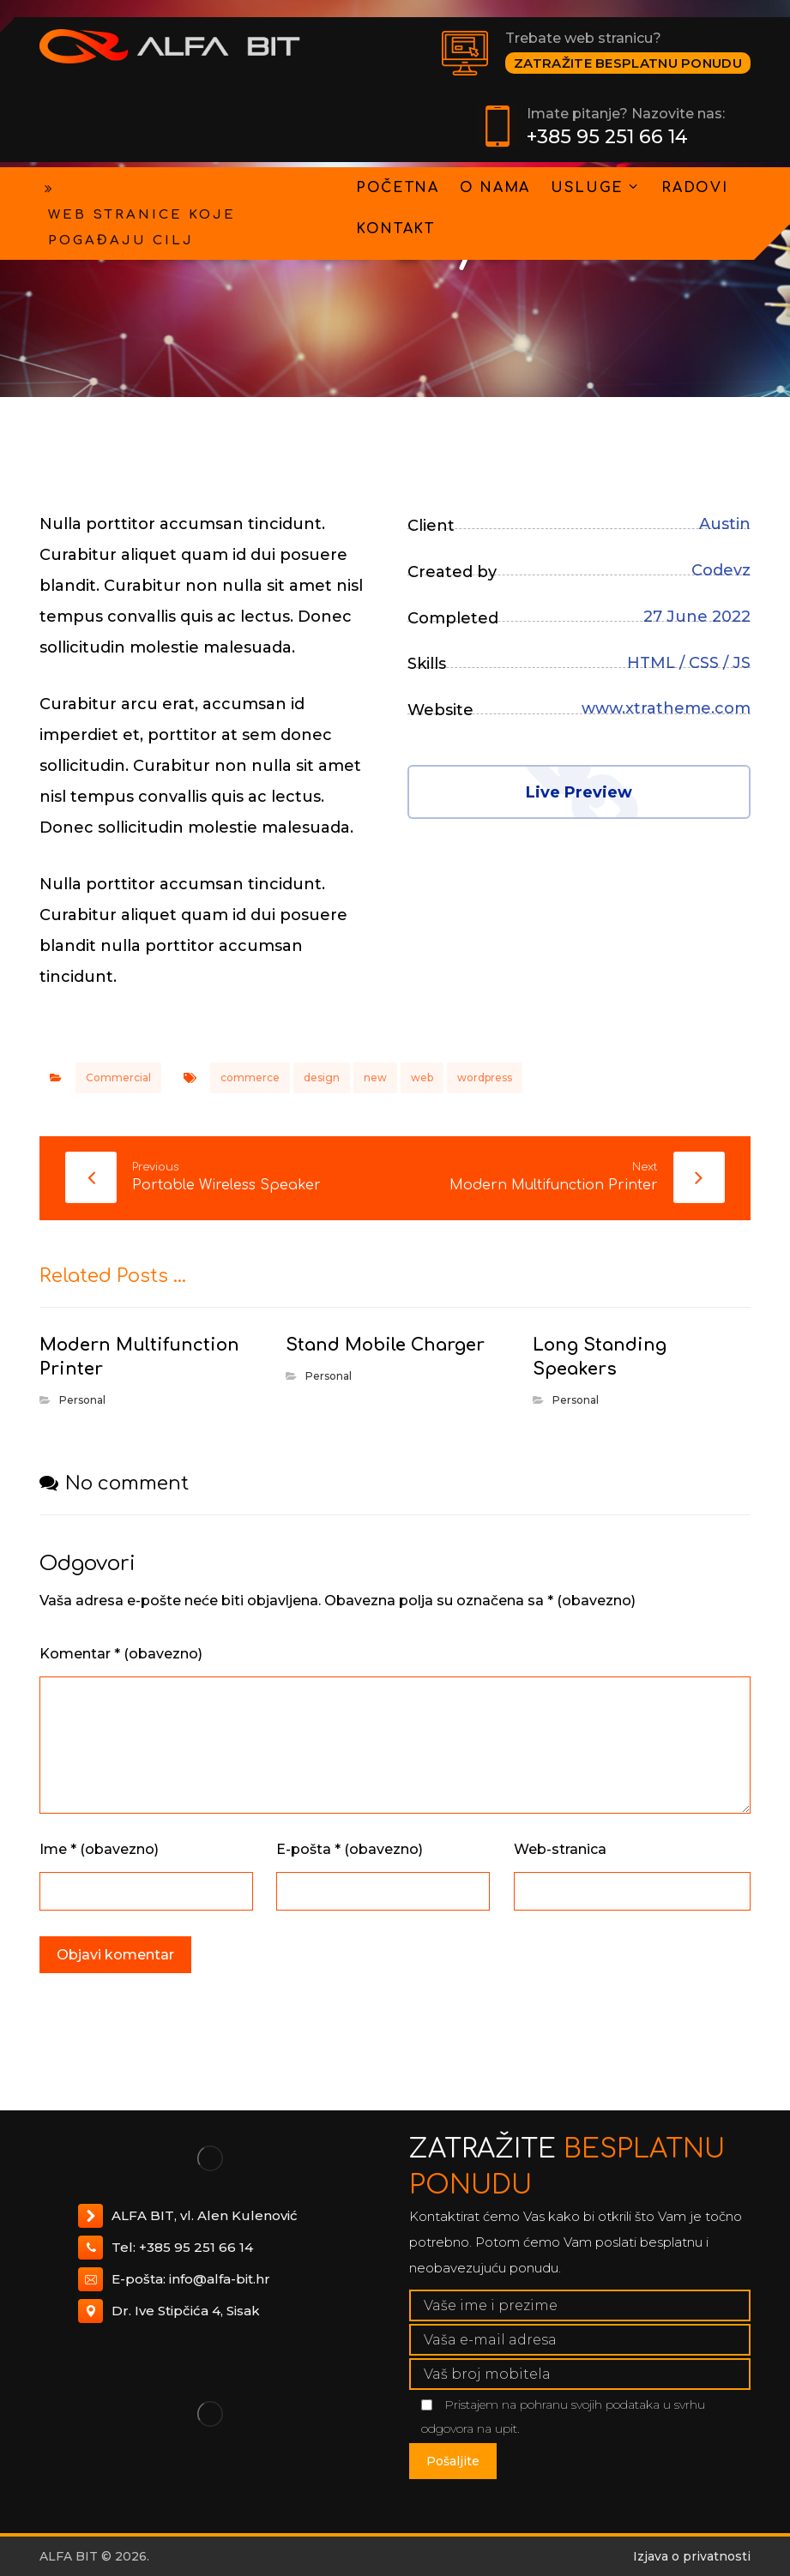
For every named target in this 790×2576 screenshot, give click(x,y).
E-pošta (349, 1849)
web (422, 1077)
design (322, 1077)
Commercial (118, 1077)
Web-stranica (560, 1849)
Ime (99, 1849)
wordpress (484, 1077)
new (375, 1077)
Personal (82, 1399)
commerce (250, 1077)
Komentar (120, 1654)
